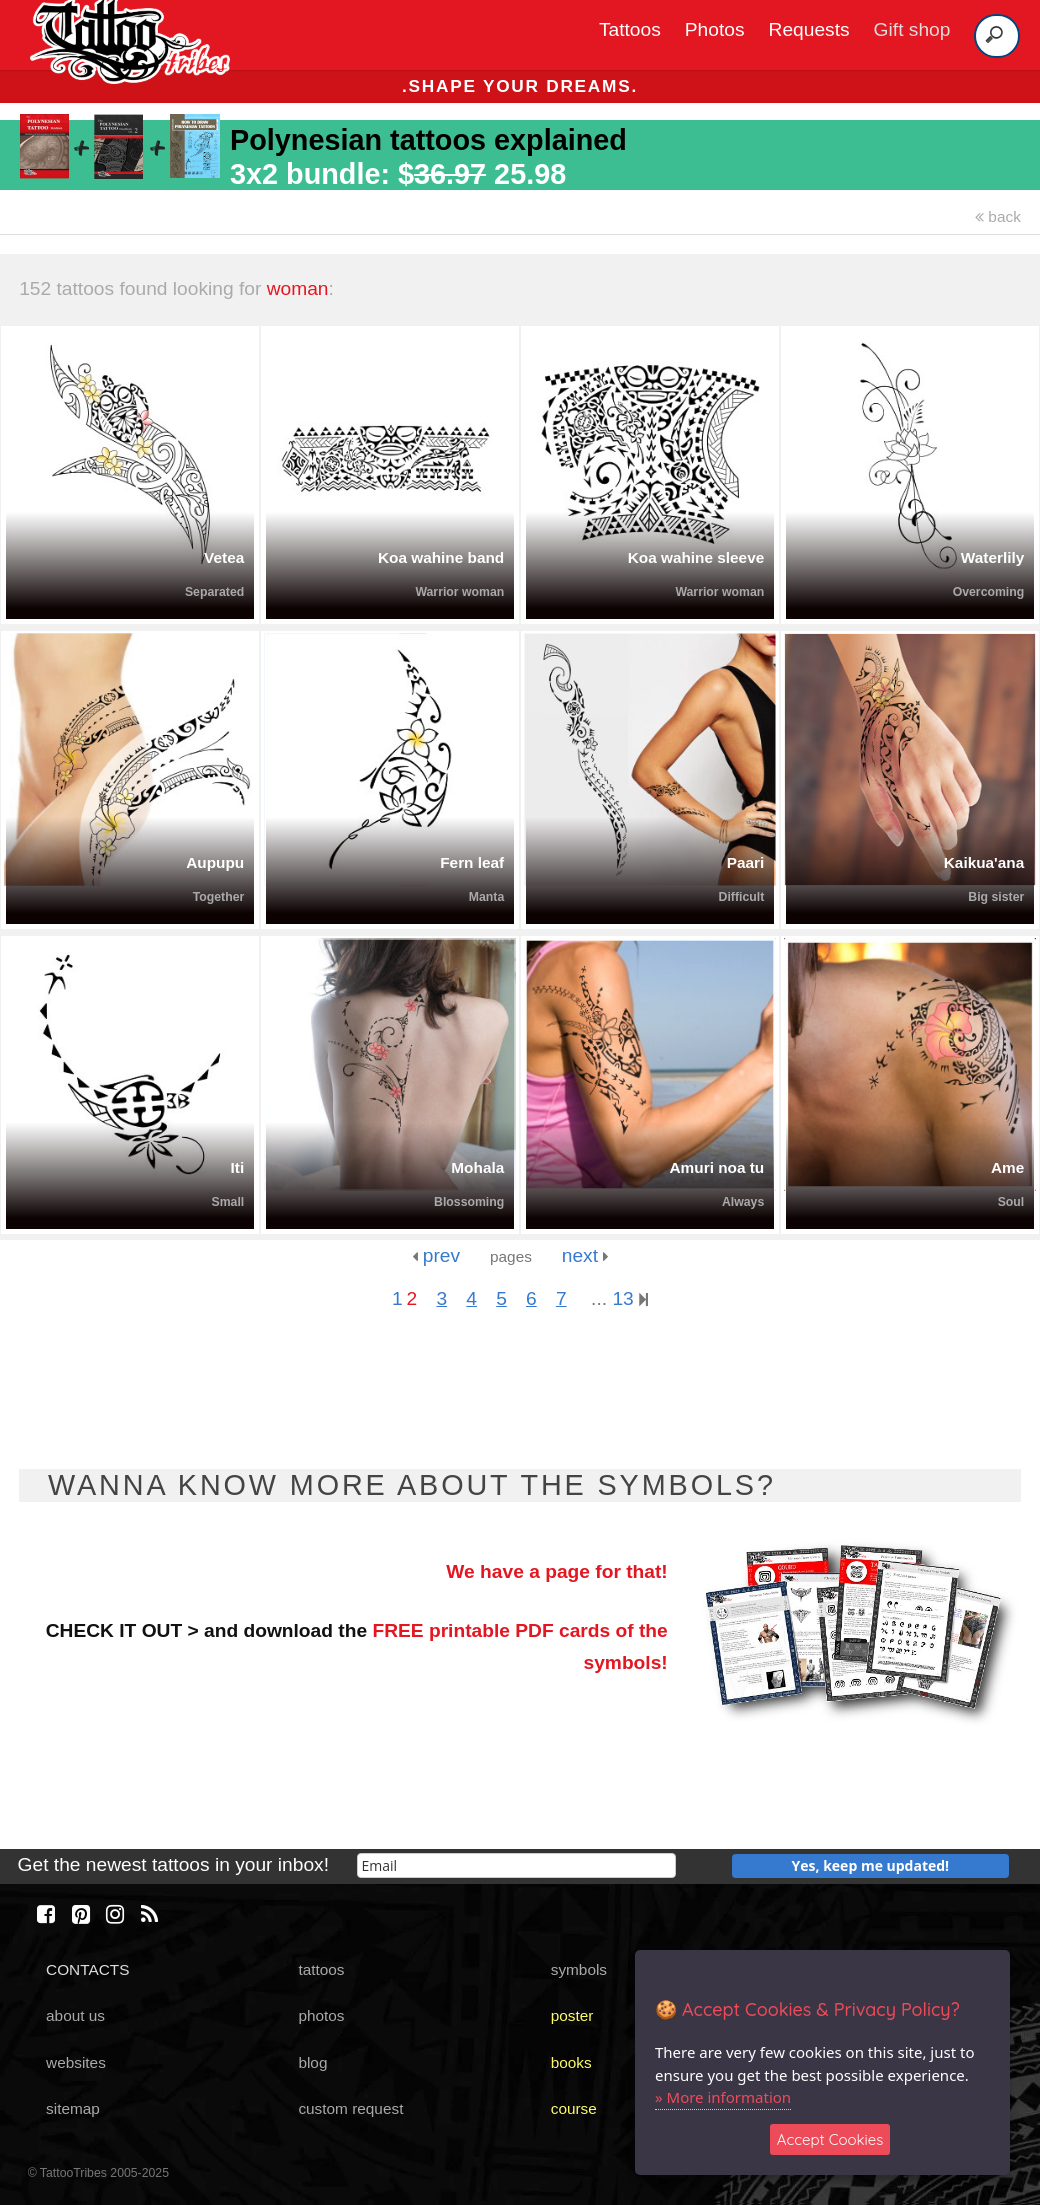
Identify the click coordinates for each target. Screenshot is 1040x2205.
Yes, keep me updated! (871, 1865)
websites (76, 2062)
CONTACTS (87, 1969)
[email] (516, 1865)
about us (75, 2015)
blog (312, 2062)
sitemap (73, 2108)
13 (630, 1298)
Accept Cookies (830, 2139)
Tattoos (630, 29)
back (998, 216)
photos (321, 2015)
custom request (350, 2108)
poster (572, 2015)
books (571, 2062)
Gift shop (912, 29)
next (585, 1255)
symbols (579, 1969)
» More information (723, 2097)
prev (436, 1255)
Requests (809, 29)
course (574, 2108)
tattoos (321, 1969)
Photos (715, 29)
